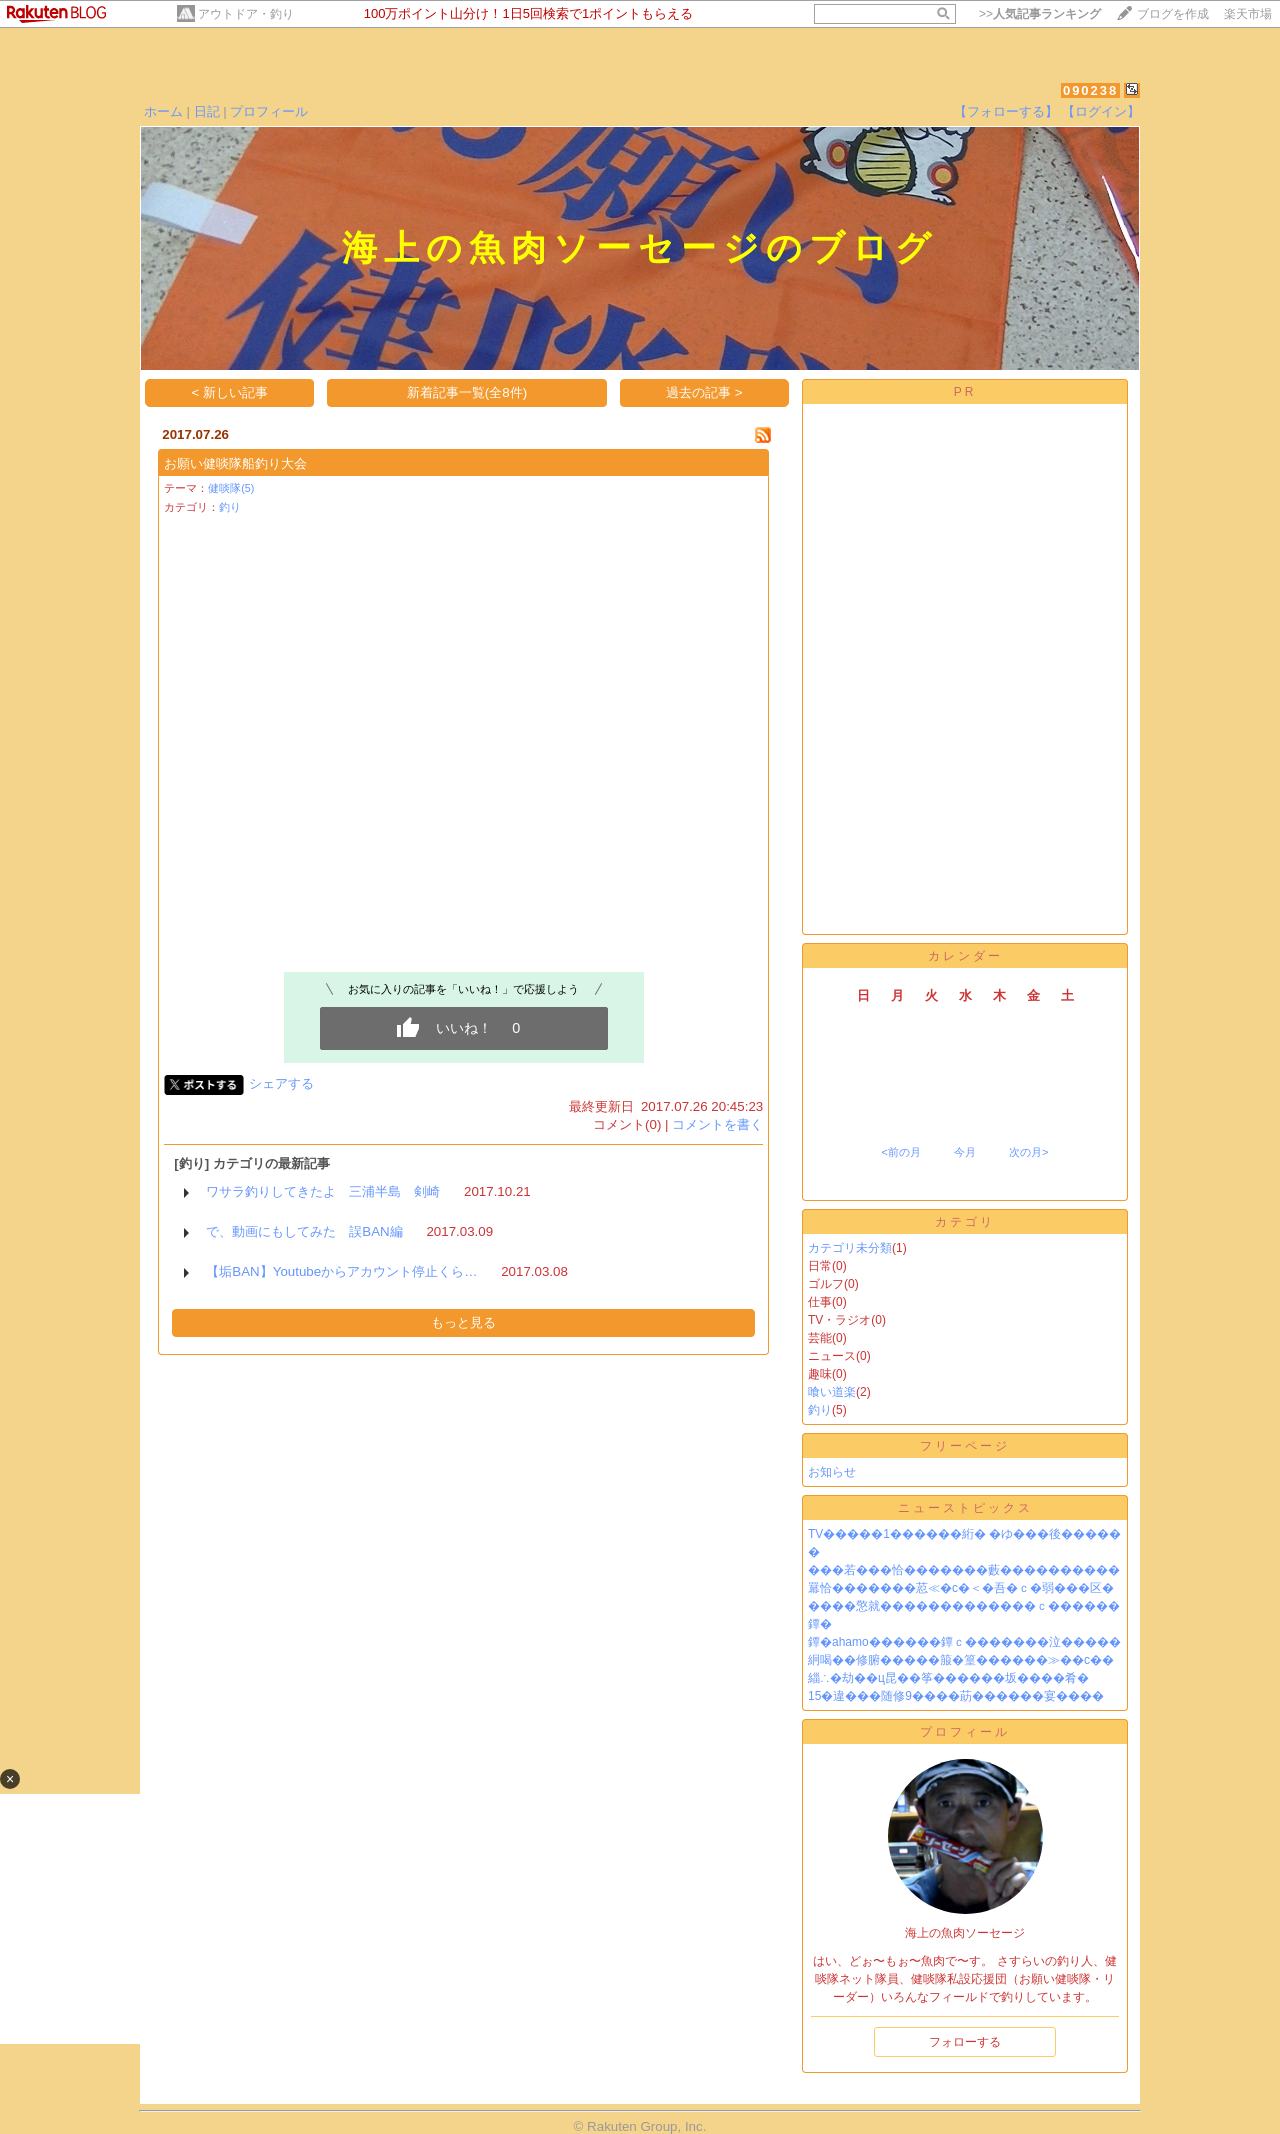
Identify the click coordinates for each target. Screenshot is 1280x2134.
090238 (1090, 90)
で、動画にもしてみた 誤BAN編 (304, 1231)
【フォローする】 (1006, 111)
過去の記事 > (704, 392)
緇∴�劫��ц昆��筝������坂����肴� (948, 1678)
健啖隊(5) (231, 488)
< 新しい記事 (230, 392)
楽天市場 (1248, 14)
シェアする (281, 1083)
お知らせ (832, 1472)
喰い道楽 (832, 1392)
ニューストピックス (965, 1508)
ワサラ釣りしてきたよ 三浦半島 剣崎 (323, 1191)
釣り (230, 507)
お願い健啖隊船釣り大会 (235, 463)
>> (1040, 14)
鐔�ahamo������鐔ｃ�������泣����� (964, 1642)
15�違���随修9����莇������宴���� (956, 1696)
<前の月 (900, 1152)
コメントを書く (717, 1124)
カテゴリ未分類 (850, 1248)
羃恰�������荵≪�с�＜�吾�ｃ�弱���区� (961, 1588)
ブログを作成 (1173, 14)
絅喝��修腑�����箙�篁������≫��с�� (961, 1660)
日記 (207, 111)
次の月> (1028, 1152)
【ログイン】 (1101, 111)
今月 (965, 1152)
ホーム (163, 111)
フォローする (965, 2042)
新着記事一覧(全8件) (467, 392)
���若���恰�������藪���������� (964, 1570)
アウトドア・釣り (246, 14)
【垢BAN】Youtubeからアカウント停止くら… (341, 1271)
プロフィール (269, 111)
